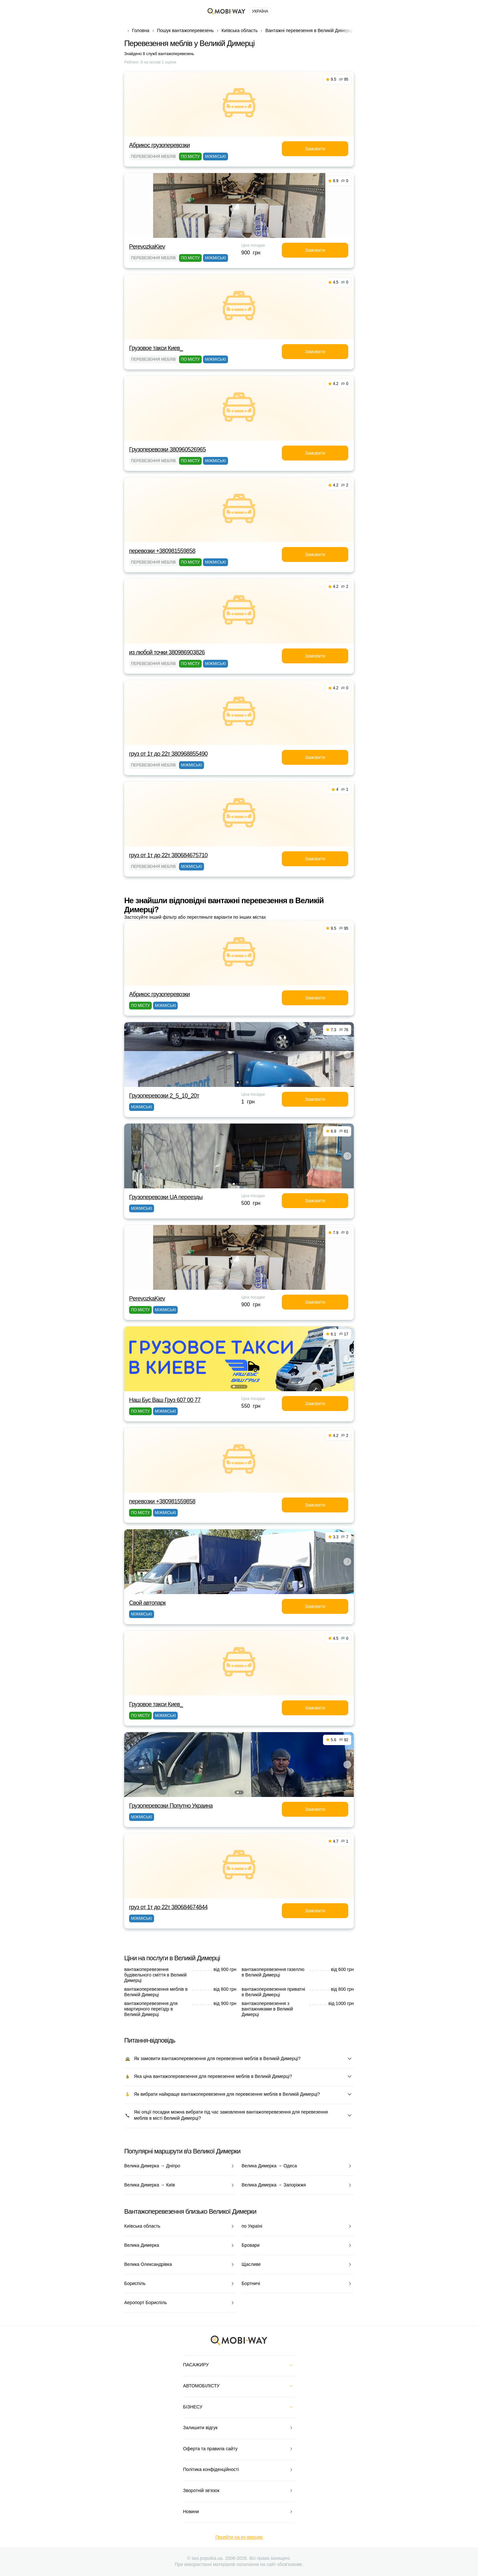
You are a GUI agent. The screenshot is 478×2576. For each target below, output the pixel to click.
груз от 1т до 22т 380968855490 (168, 754)
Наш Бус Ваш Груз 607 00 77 (164, 1400)
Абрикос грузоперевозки (159, 145)
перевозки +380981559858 (162, 551)
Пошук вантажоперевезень (185, 30)
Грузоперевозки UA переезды (166, 1197)
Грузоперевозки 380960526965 (167, 449)
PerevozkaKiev (147, 246)
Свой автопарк (147, 1603)
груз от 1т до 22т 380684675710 (168, 855)
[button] (238, 1082)
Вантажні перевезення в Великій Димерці (308, 30)
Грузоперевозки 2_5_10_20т (164, 1095)
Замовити (315, 148)
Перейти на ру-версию (239, 2537)
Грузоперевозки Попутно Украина (171, 1805)
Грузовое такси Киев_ (156, 348)
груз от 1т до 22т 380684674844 (168, 1907)
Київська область (239, 30)
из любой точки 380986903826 (167, 652)
